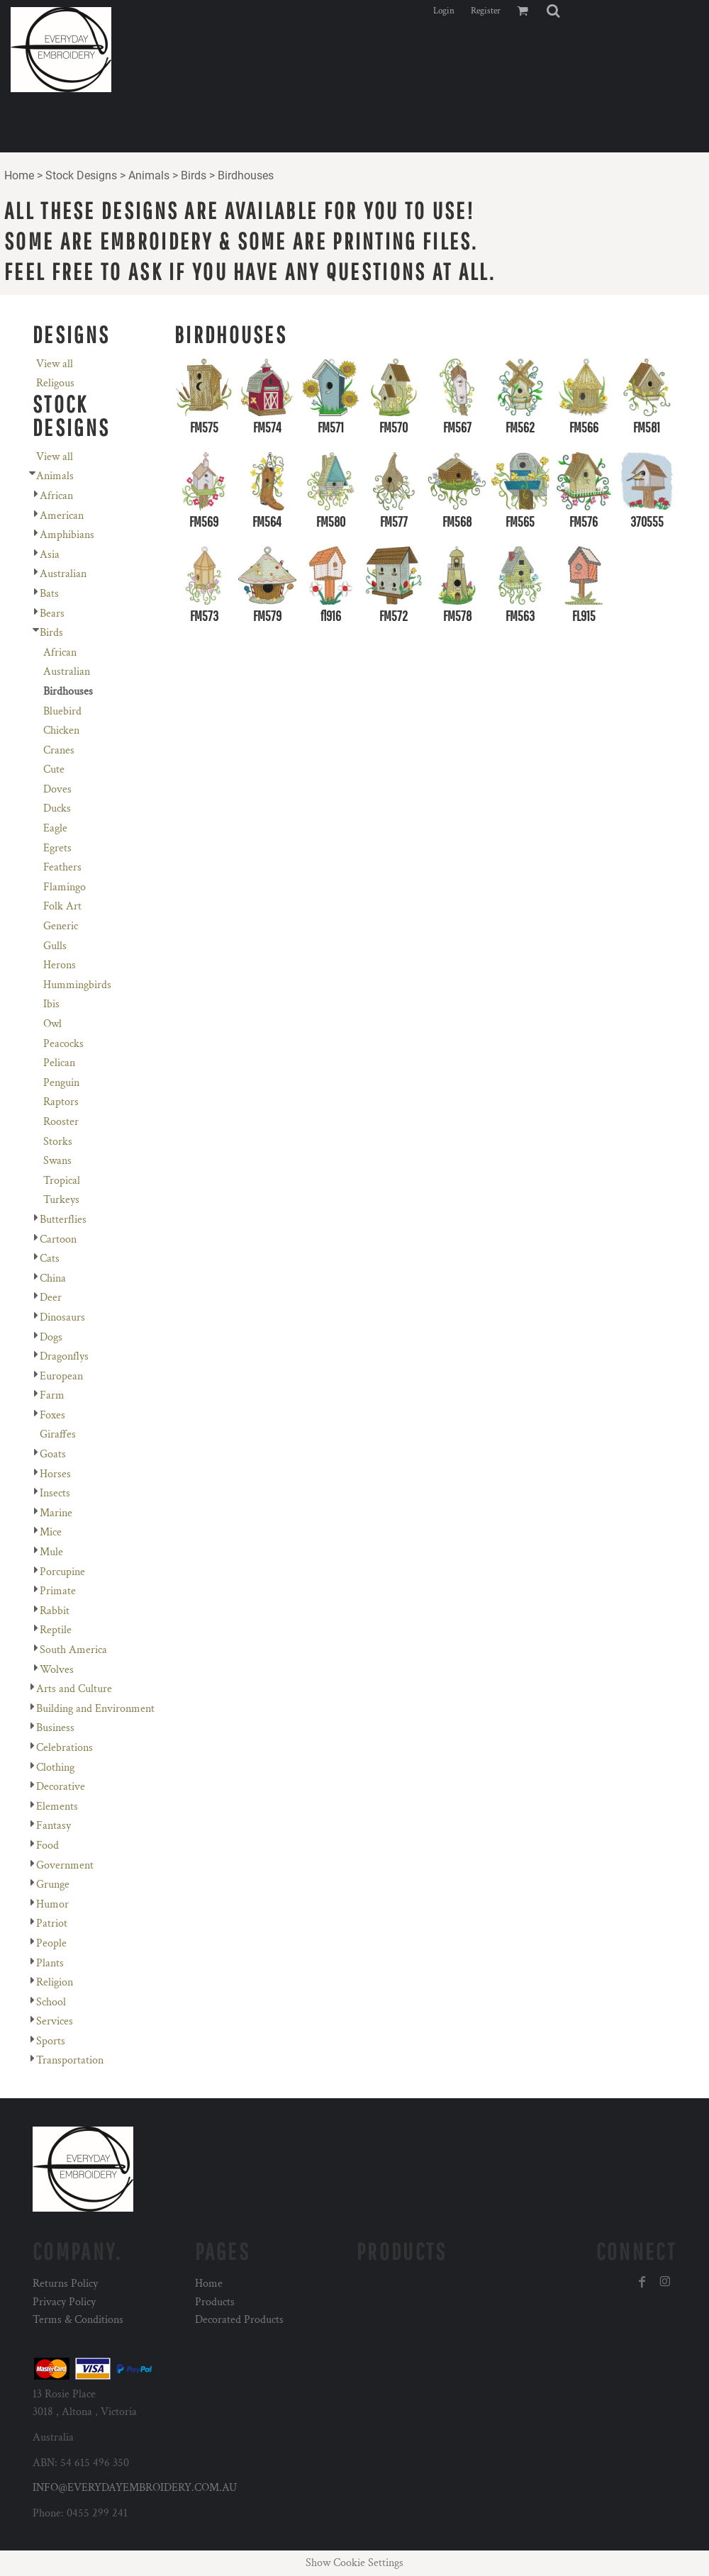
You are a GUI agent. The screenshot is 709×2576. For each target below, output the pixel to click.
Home (19, 175)
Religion (54, 1982)
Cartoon (58, 1239)
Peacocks (63, 1043)
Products (215, 2302)
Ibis (51, 1004)
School (51, 2002)
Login (443, 11)
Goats (53, 1454)
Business (55, 1727)
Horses (55, 1474)
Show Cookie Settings (354, 2562)
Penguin (61, 1082)
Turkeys (61, 1199)
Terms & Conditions (78, 2319)
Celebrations (64, 1747)
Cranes (58, 750)
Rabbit (54, 1610)
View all (54, 364)
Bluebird (62, 711)
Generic (60, 926)
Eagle (55, 828)
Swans (57, 1160)
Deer (51, 1297)
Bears (52, 613)
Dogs (51, 1337)
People (51, 1943)
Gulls (55, 946)
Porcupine (62, 1571)
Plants (50, 1963)
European (61, 1376)
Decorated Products (239, 2319)
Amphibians (67, 534)
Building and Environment (95, 1708)
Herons (59, 965)
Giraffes (58, 1434)
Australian (63, 573)
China (53, 1278)
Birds (193, 175)
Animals (148, 175)
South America (73, 1649)
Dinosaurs (62, 1317)
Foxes (52, 1415)
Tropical (61, 1180)
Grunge (52, 1884)
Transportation (70, 2060)
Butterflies (63, 1219)
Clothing (55, 1767)
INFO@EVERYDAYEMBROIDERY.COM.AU (135, 2487)
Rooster (61, 1121)
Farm (52, 1395)
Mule (51, 1552)
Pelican (59, 1062)
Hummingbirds (77, 985)
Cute (54, 769)
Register (486, 11)
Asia (50, 554)
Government (65, 1865)
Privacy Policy (64, 2302)
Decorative (60, 1786)
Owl (52, 1024)
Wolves (57, 1669)
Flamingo (64, 887)
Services (54, 2021)
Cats (50, 1258)
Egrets (57, 848)
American (62, 515)
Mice (51, 1532)
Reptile (56, 1630)
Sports (50, 2041)
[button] (553, 11)
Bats (49, 593)
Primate (58, 1591)
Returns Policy (65, 2283)
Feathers (62, 867)
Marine (56, 1513)
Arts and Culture (74, 1688)
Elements (57, 1806)
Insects (55, 1493)
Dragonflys (64, 1356)
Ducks (57, 808)
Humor (52, 1904)
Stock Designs (81, 175)
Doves (57, 789)
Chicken (61, 730)
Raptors (61, 1101)
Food (47, 1845)
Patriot (51, 1923)
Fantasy (53, 1825)
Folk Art (62, 906)
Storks (57, 1141)
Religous (55, 383)
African (56, 495)
